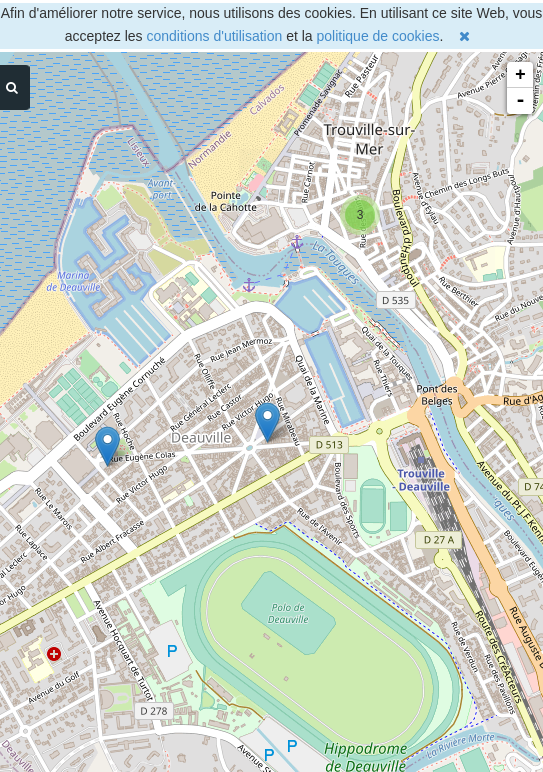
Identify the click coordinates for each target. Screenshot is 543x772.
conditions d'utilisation (215, 36)
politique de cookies (378, 36)
